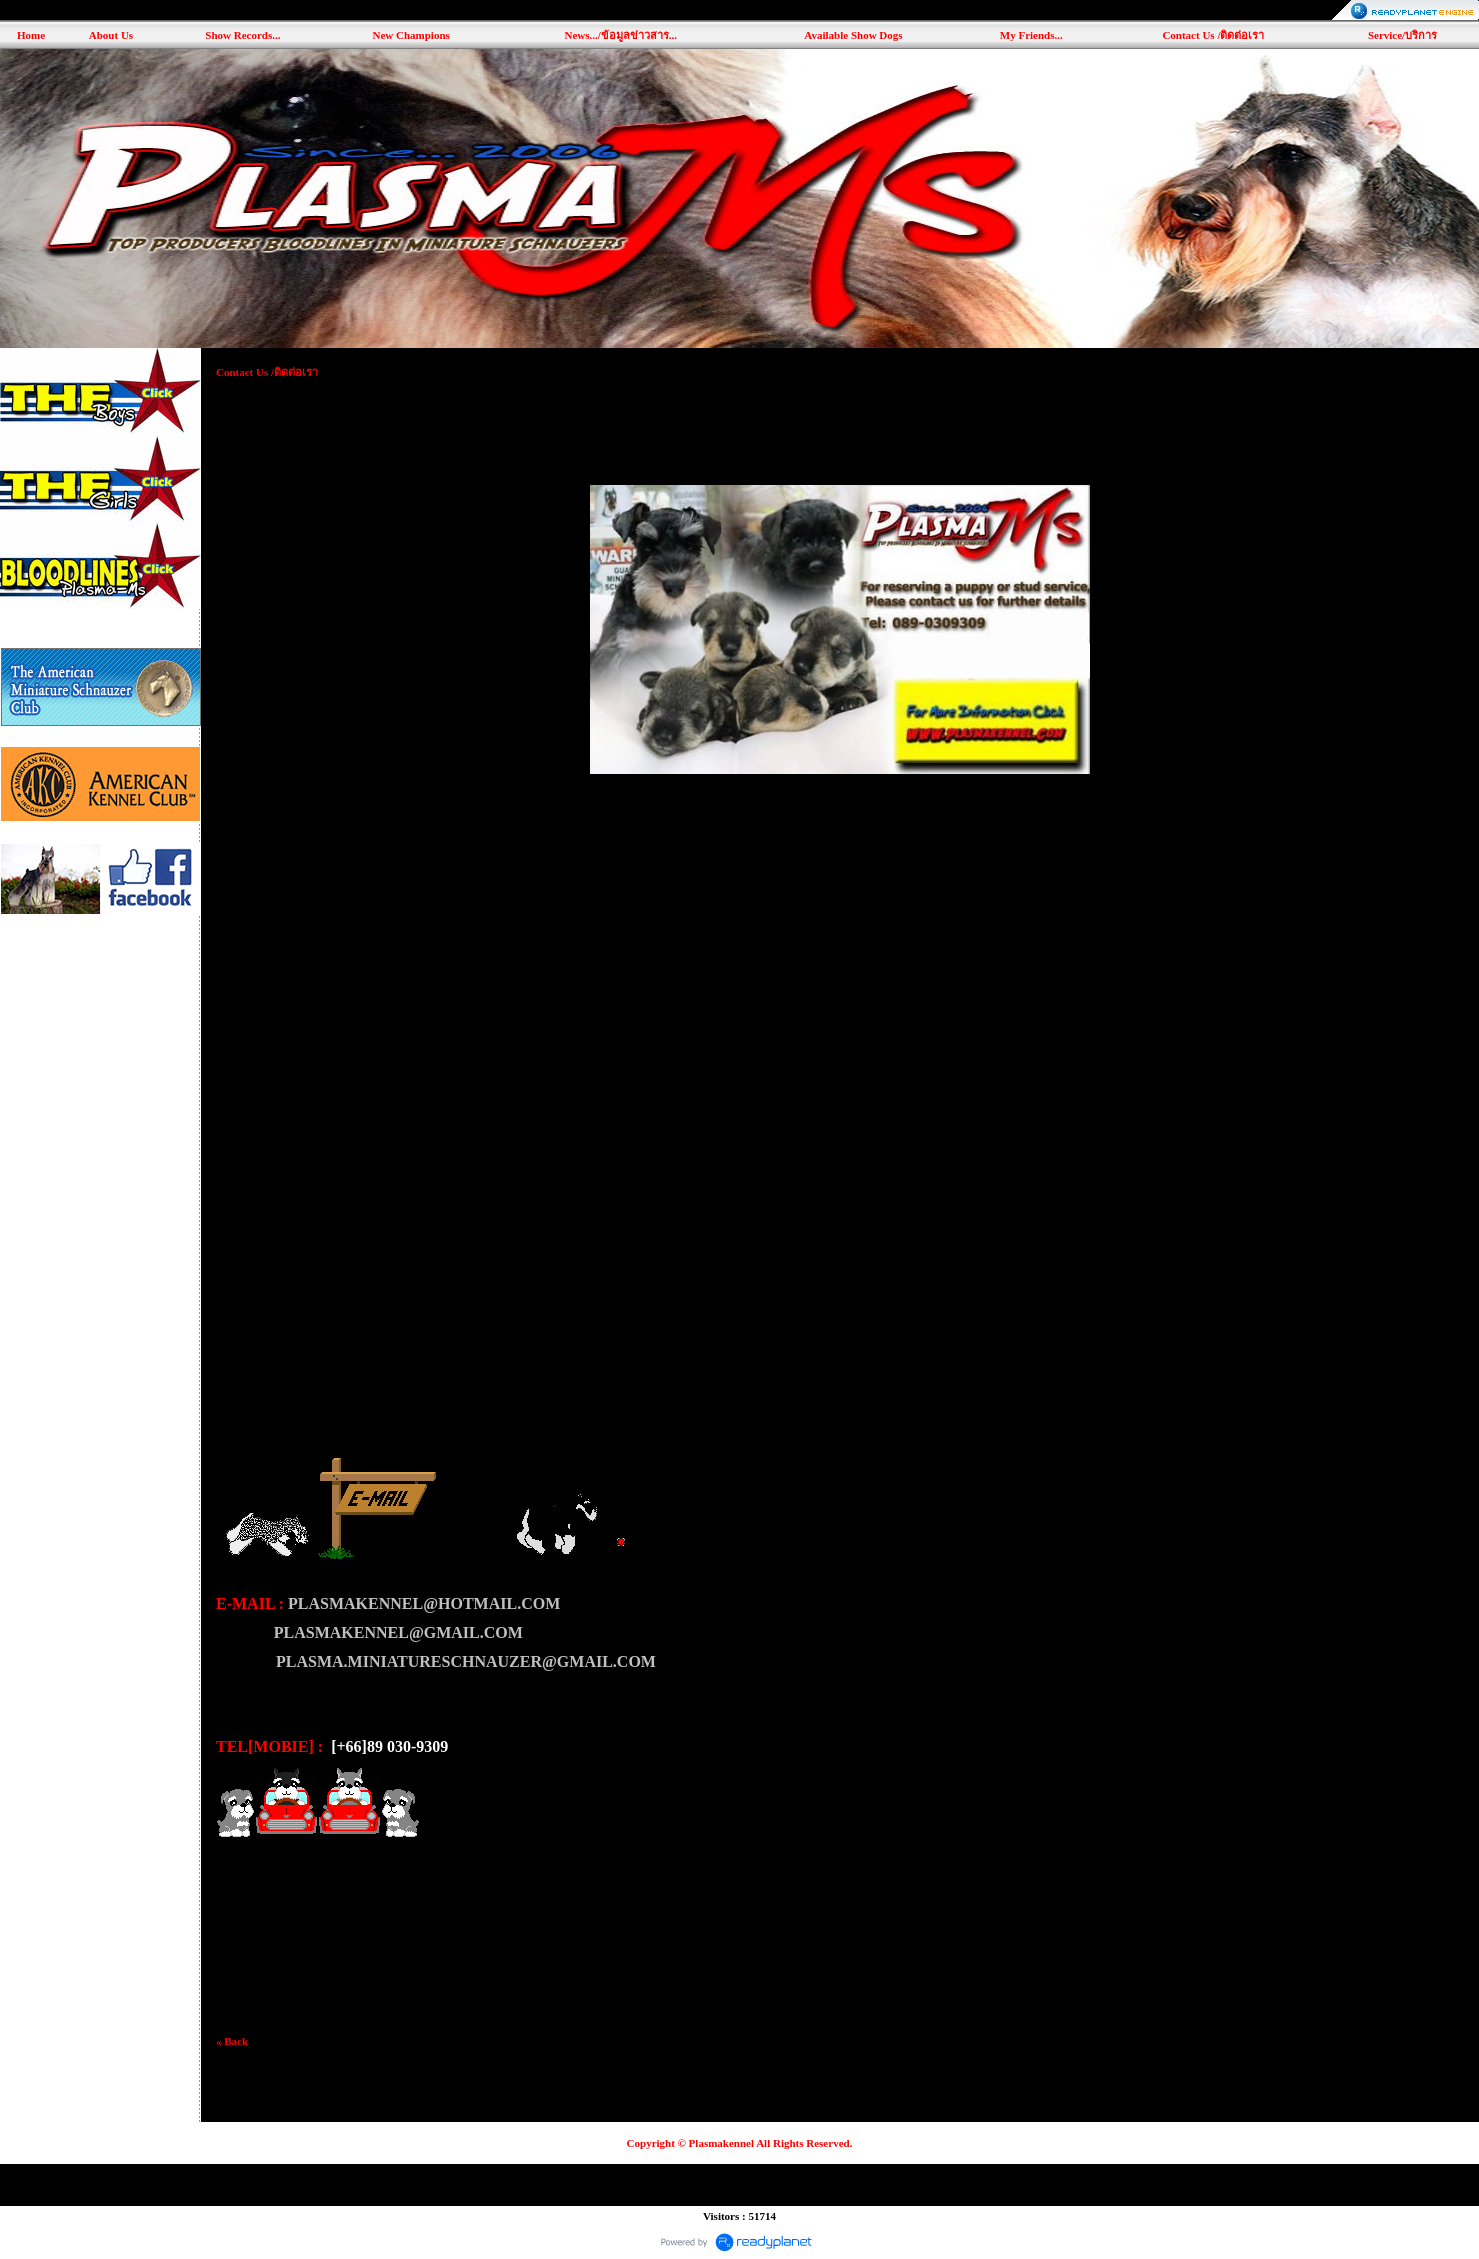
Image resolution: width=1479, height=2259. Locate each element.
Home (31, 35)
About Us (111, 35)
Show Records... (242, 35)
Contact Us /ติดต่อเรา (1213, 35)
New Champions (410, 35)
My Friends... (1031, 35)
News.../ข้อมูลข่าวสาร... (620, 35)
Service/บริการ (1402, 35)
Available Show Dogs (853, 35)
